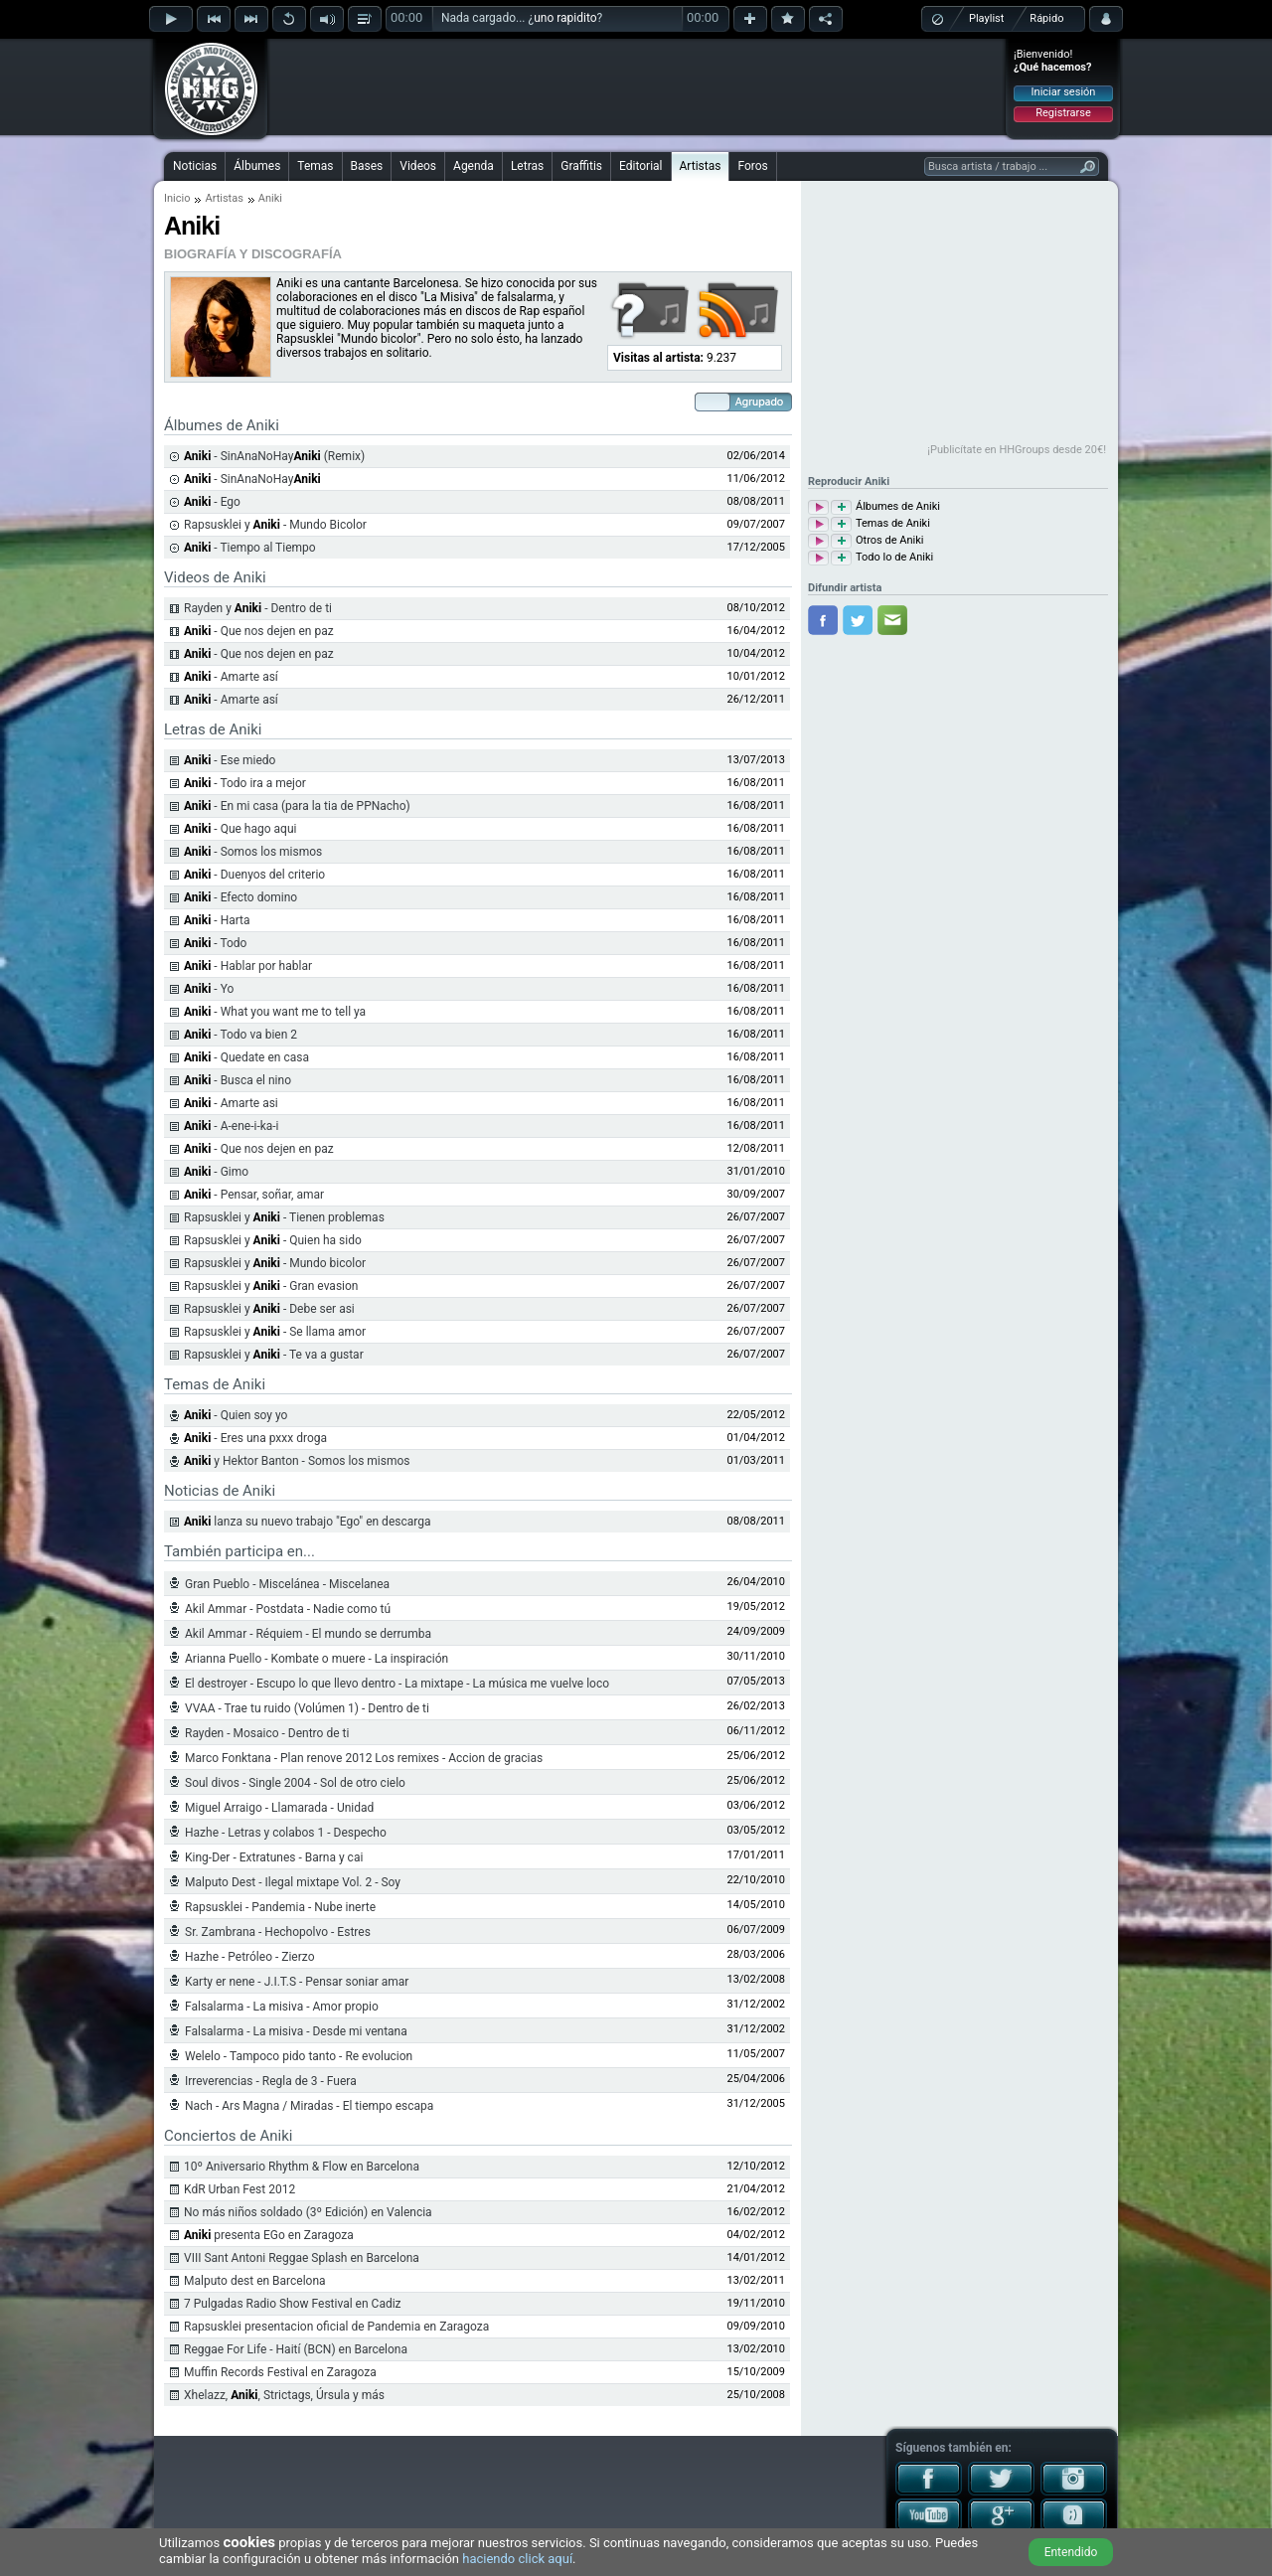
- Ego (212, 502)
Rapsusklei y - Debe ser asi (269, 1309)
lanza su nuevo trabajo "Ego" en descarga (307, 1522)
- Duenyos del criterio (254, 875)
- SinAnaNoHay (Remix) (274, 456)
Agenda (473, 166)
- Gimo (216, 1172)
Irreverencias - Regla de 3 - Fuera (271, 2081)
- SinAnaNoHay (252, 479)
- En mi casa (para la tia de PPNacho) (297, 806)
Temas (315, 166)
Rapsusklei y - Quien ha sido (273, 1240)
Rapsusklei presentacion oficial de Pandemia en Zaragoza (336, 2327)
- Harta (217, 920)
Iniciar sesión (1064, 91)
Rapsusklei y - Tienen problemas (284, 1217)
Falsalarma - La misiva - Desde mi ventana (296, 2031)
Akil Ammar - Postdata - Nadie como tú (288, 1609)
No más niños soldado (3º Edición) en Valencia (308, 2212)
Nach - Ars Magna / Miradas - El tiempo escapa (309, 2106)
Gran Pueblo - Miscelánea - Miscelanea (287, 1584)
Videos (417, 166)
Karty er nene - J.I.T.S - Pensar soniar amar (296, 1982)
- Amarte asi (231, 1103)
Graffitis (581, 166)
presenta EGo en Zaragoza (269, 2235)
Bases (367, 166)
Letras (527, 166)
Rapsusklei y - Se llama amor (275, 1332)
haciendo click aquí (517, 2558)
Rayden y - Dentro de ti (258, 608)
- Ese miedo (229, 760)
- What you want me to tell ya (275, 1012)
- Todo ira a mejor (245, 783)
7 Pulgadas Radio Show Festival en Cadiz (292, 2304)
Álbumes (257, 166)
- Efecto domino (240, 897)
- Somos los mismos (253, 852)
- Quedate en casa (246, 1057)
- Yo (209, 989)
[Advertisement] (637, 86)
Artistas (700, 166)
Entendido (1071, 2552)
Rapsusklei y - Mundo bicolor (275, 1263)
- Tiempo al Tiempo (250, 548)
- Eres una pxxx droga (255, 1438)
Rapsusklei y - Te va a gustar (274, 1355)
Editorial (640, 166)
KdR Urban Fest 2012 (239, 2189)
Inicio (177, 198)
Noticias (195, 166)
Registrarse (1062, 112)
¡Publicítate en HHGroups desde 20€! (1016, 449)
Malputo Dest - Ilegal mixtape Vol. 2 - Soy (292, 1882)
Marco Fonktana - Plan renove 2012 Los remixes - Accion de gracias (364, 1758)
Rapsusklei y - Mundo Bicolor (275, 525)
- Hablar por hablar (248, 966)
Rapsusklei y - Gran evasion (271, 1286)
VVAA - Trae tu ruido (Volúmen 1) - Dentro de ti (307, 1708)
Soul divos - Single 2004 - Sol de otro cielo (295, 1783)
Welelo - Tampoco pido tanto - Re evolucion (298, 2056)
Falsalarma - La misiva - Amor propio (282, 2006)
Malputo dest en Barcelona (255, 2281)
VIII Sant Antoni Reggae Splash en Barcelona (301, 2258)
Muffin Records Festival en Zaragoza (280, 2372)
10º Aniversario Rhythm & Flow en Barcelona (301, 2167)
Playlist (986, 18)
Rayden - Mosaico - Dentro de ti (267, 1733)
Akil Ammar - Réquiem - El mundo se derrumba (308, 1634)
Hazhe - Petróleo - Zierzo (250, 1957)
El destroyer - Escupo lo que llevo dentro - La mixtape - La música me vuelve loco (397, 1683)
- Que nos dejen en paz (259, 631)
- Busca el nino (237, 1080)
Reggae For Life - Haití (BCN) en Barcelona (295, 2349)
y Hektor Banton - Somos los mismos (297, 1461)
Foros (752, 166)
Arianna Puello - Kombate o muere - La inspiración (316, 1659)
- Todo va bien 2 (240, 1035)
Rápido (1046, 18)
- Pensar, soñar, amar (254, 1195)
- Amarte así (231, 677)
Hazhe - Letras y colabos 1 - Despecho (286, 1833)
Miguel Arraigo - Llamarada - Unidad (279, 1808)
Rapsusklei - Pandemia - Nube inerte (280, 1907)
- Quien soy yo (235, 1415)
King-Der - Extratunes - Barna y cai (274, 1857)
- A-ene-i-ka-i (231, 1126)
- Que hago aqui (240, 829)
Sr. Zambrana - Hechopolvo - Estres (278, 1932)
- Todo (215, 943)
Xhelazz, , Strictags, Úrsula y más (284, 2395)
